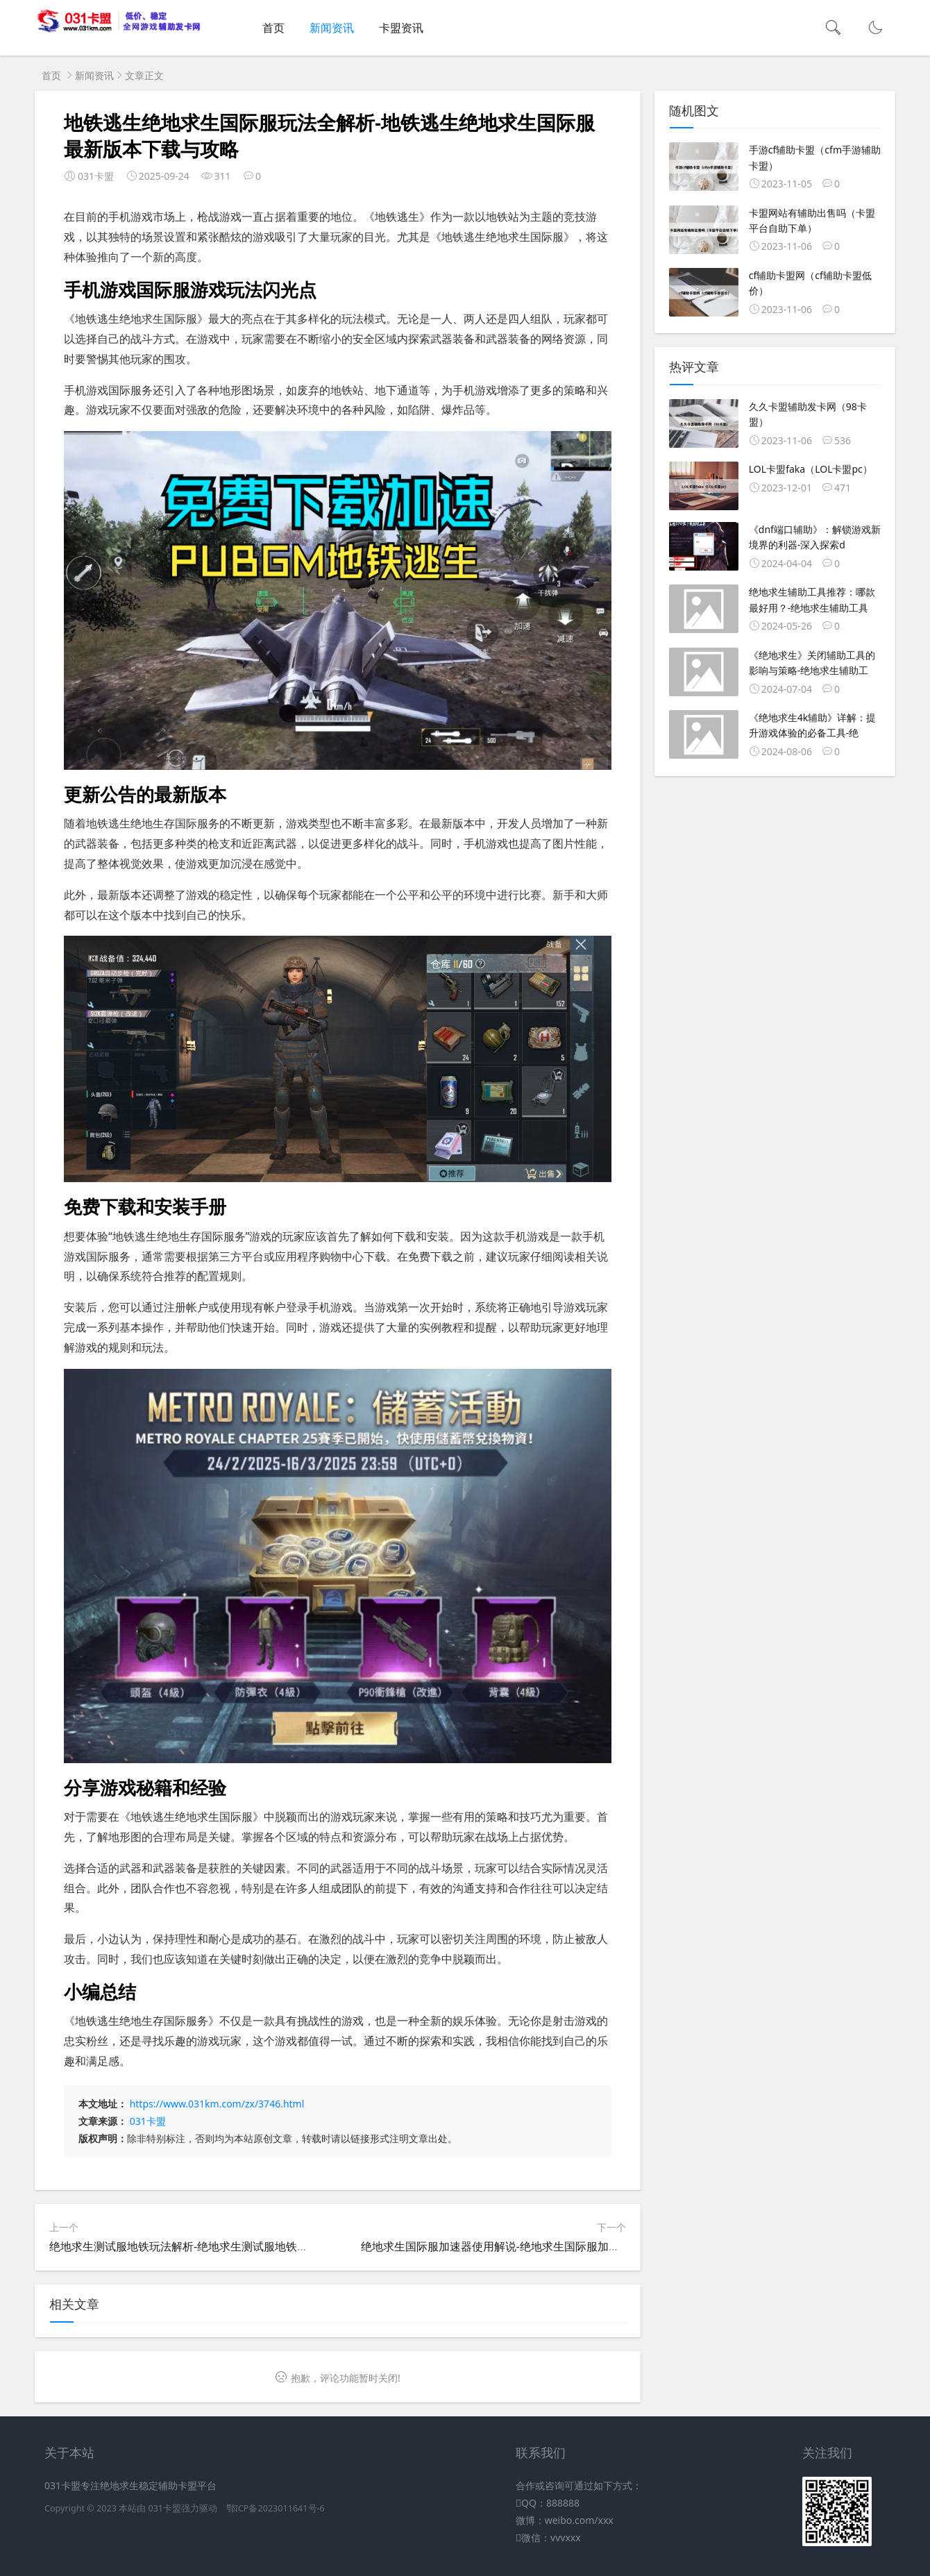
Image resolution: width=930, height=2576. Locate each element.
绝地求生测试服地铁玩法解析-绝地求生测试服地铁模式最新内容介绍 (217, 2246)
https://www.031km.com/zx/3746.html (217, 2103)
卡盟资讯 (401, 27)
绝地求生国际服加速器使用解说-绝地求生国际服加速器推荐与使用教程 (535, 2246)
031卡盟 (148, 2121)
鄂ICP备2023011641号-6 (275, 2508)
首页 (273, 27)
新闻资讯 (332, 27)
